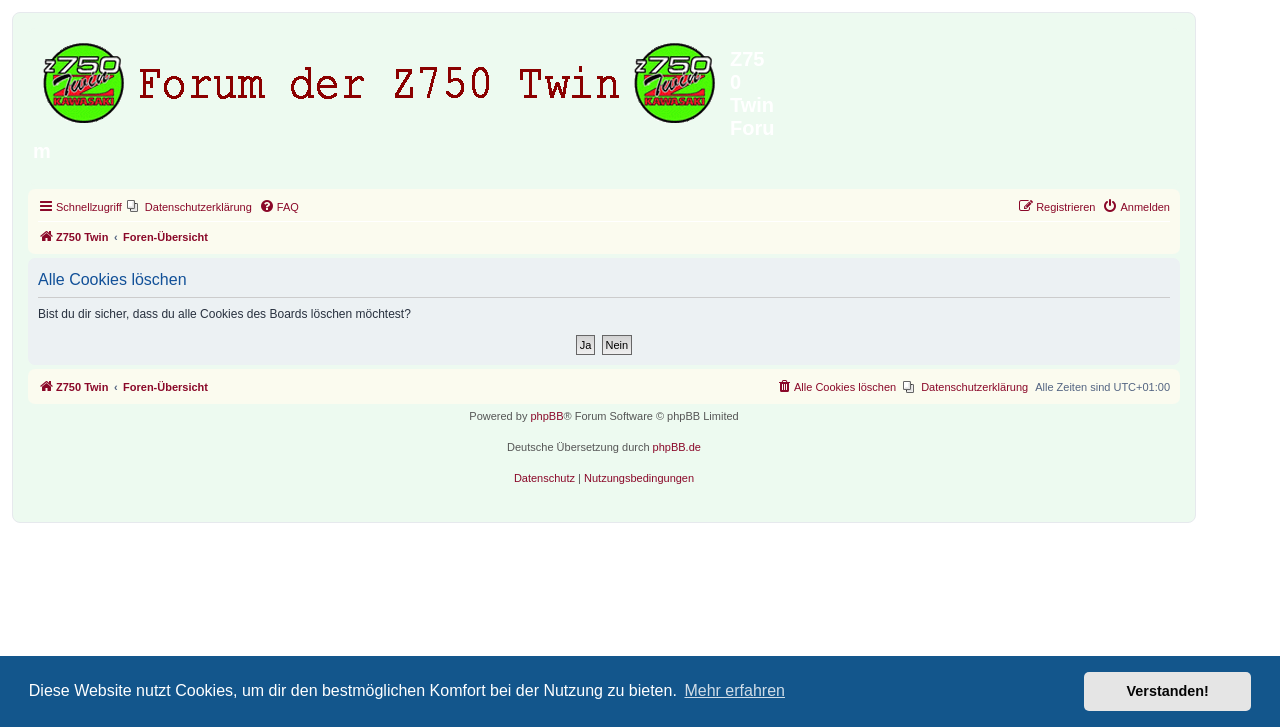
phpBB (546, 416)
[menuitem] (189, 207)
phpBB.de (677, 447)
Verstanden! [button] (1168, 691)
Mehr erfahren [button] (734, 690)
